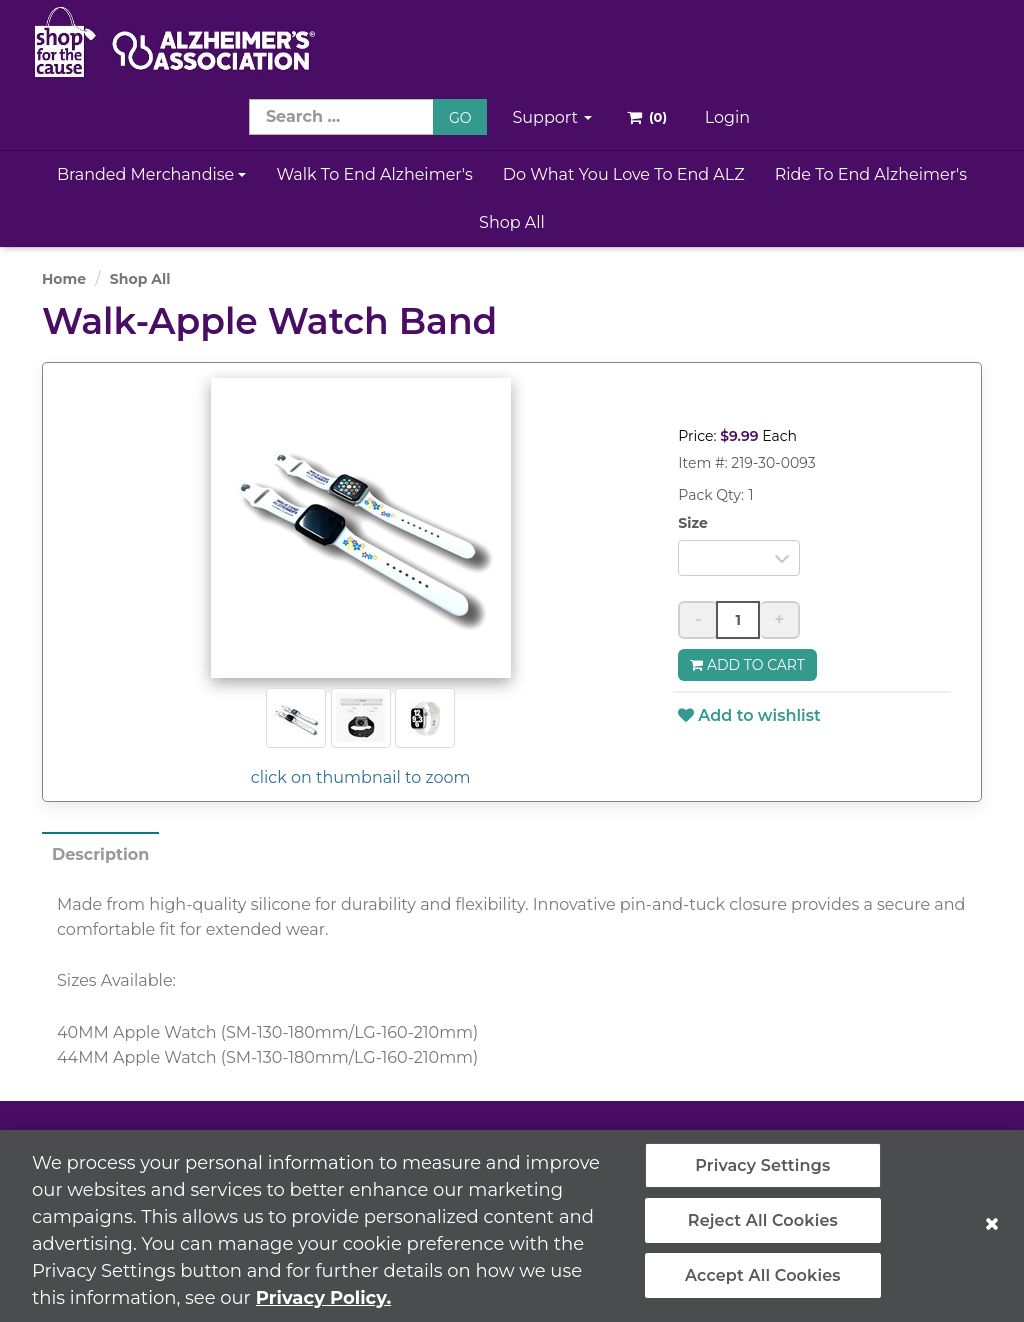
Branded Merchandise (152, 174)
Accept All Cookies (763, 1285)
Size (693, 523)
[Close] (992, 1233)
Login (727, 117)
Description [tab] (100, 854)
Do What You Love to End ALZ (624, 174)
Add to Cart (747, 665)
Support (552, 117)
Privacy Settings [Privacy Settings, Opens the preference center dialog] (762, 1174)
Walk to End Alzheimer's (374, 174)
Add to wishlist (749, 715)
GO (460, 118)
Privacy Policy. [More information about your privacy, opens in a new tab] (323, 1307)
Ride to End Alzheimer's (871, 174)
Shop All (512, 222)
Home (64, 279)
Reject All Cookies (763, 1229)
